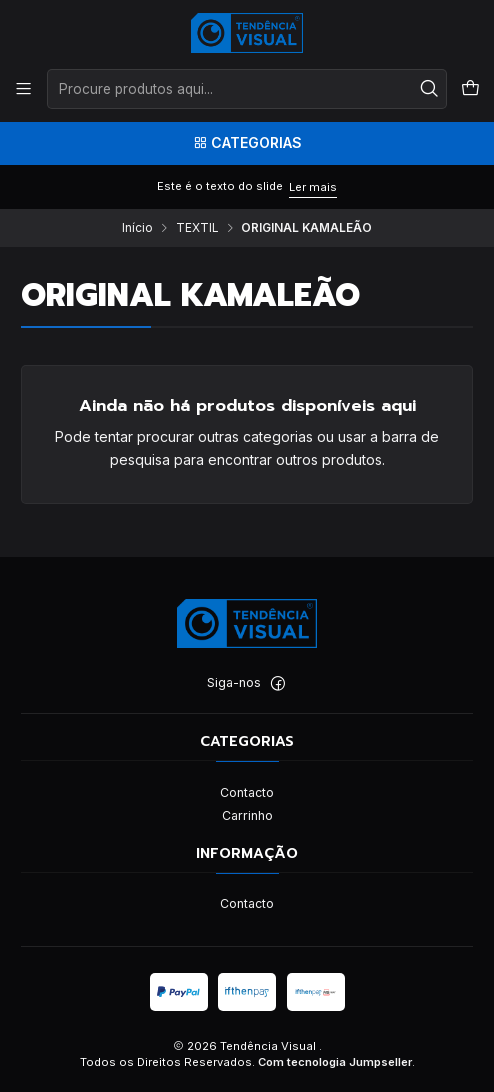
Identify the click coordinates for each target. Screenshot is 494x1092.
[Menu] (24, 89)
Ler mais (313, 187)
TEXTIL (197, 228)
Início (137, 228)
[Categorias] (247, 143)
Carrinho (247, 815)
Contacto (247, 792)
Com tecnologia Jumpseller (335, 1062)
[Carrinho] (470, 89)
